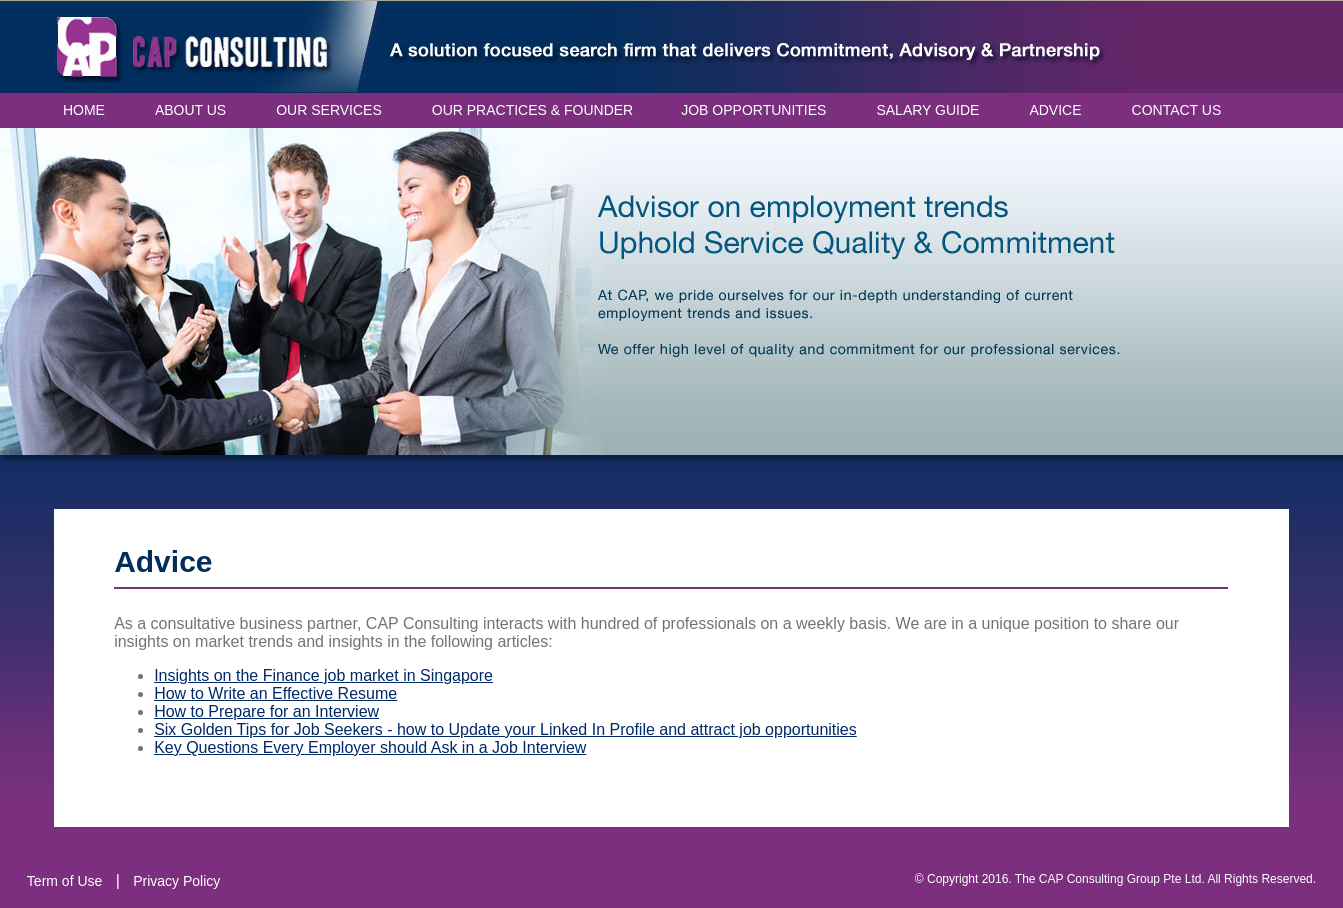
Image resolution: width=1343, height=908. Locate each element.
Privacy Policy (176, 881)
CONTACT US (1177, 110)
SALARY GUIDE (927, 110)
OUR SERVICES (329, 110)
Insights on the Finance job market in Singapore (323, 675)
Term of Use (64, 881)
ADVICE (1055, 110)
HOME (84, 110)
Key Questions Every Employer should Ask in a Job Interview (370, 747)
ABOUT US (190, 110)
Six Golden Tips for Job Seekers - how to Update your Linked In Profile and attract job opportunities (505, 729)
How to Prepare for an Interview (266, 711)
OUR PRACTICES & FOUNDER (532, 110)
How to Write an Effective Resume (275, 693)
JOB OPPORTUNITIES (753, 110)
